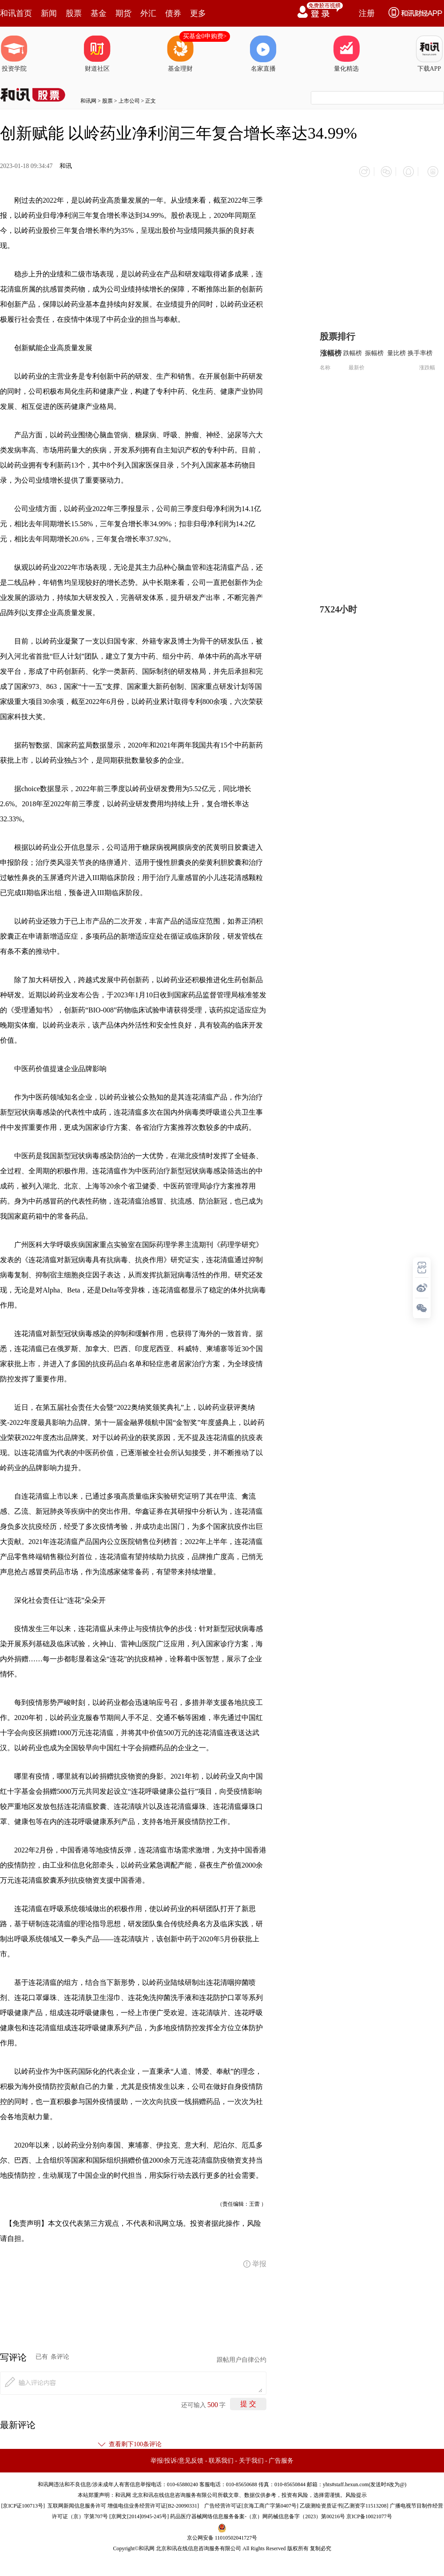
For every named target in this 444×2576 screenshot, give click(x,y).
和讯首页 (16, 13)
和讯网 (88, 101)
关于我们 (251, 2456)
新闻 (49, 13)
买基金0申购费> (205, 36)
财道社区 (97, 54)
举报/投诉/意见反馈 (177, 2456)
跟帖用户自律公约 (241, 2355)
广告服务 (281, 2456)
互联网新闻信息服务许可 (77, 2502)
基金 (99, 13)
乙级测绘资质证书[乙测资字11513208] (344, 2502)
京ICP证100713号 (23, 2502)
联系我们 (221, 2456)
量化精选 (346, 54)
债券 (173, 13)
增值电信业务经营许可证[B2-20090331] (153, 2502)
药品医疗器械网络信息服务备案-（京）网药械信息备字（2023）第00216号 (257, 2512)
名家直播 (263, 54)
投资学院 (14, 54)
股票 (74, 13)
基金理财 (180, 54)
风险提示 (356, 2491)
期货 (123, 13)
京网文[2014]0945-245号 (139, 2512)
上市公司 (129, 101)
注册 (367, 13)
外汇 (148, 13)
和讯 (65, 166)
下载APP (429, 54)
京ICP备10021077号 (369, 2512)
